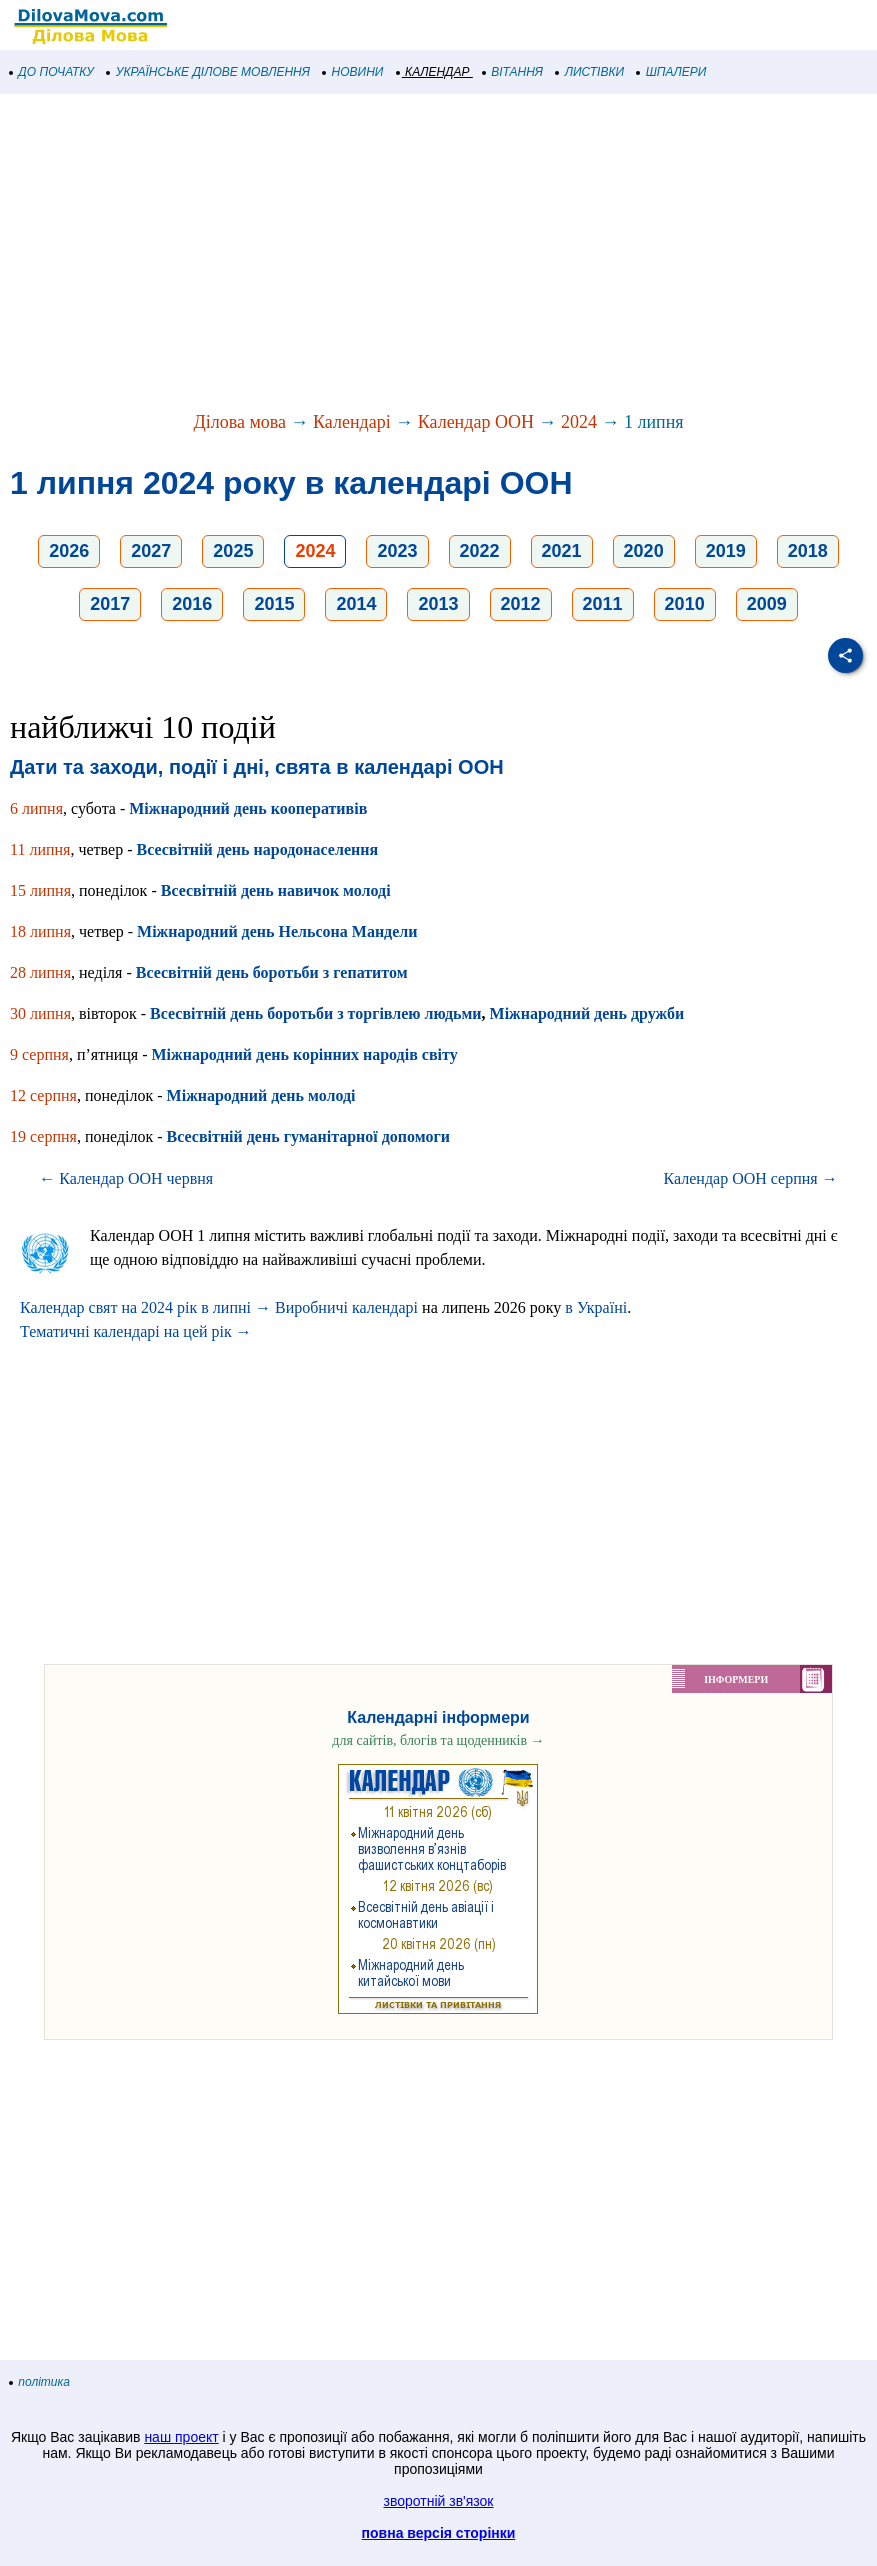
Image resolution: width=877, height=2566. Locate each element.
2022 (480, 551)
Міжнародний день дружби (587, 1013)
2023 (397, 551)
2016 (192, 604)
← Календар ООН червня (126, 1178)
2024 (579, 422)
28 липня (40, 972)
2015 (274, 604)
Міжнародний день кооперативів (248, 808)
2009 (767, 604)
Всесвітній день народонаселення (257, 849)
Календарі (352, 422)
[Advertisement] (438, 254)
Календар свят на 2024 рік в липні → (145, 1307)
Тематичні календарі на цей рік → (136, 1331)
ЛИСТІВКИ (590, 72)
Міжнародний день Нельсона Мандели (277, 931)
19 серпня (43, 1136)
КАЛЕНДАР (433, 72)
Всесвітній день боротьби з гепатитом (272, 972)
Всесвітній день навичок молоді (276, 890)
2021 (562, 551)
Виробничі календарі (346, 1307)
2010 (685, 604)
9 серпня (39, 1054)
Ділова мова (239, 422)
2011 (603, 604)
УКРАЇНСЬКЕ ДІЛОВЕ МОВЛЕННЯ (208, 72)
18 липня (40, 931)
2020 (644, 551)
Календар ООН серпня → (751, 1178)
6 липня (36, 808)
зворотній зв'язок (439, 2501)
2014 (356, 604)
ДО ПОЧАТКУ (52, 72)
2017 (110, 604)
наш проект (181, 2437)
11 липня (40, 849)
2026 (69, 551)
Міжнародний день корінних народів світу (305, 1054)
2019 (726, 551)
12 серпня (43, 1095)
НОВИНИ (353, 72)
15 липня (40, 890)
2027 (151, 551)
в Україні (596, 1307)
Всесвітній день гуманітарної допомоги (308, 1136)
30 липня (40, 1013)
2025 (233, 551)
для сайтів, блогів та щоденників (438, 1740)
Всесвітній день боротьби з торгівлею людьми (315, 1013)
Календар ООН (476, 422)
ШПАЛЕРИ (671, 72)
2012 (521, 604)
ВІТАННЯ (513, 72)
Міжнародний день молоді (261, 1095)
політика (40, 2382)
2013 (438, 604)
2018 (808, 551)
